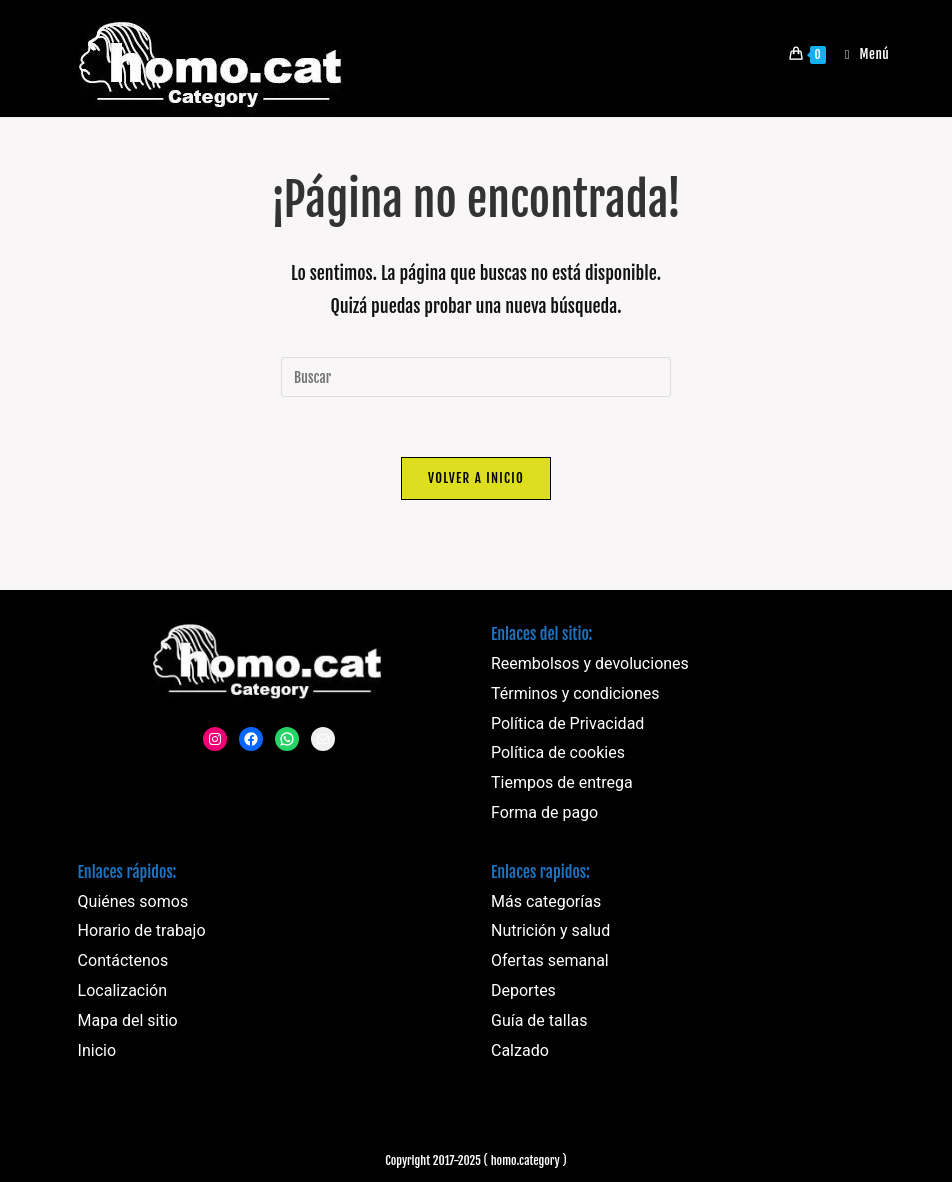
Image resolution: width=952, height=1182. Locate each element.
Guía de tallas (539, 1020)
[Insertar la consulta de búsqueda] (476, 377)
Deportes (523, 990)
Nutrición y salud (550, 930)
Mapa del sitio (128, 1020)
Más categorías (546, 901)
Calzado (520, 1050)
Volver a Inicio (476, 478)
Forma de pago (544, 812)
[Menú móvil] (860, 54)
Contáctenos (123, 960)
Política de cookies (558, 752)
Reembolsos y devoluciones (590, 663)
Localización (122, 990)
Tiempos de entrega (562, 782)
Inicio (97, 1050)
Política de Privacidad (567, 723)
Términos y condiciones (575, 693)
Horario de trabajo (142, 930)
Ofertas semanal (550, 960)
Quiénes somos (133, 901)
